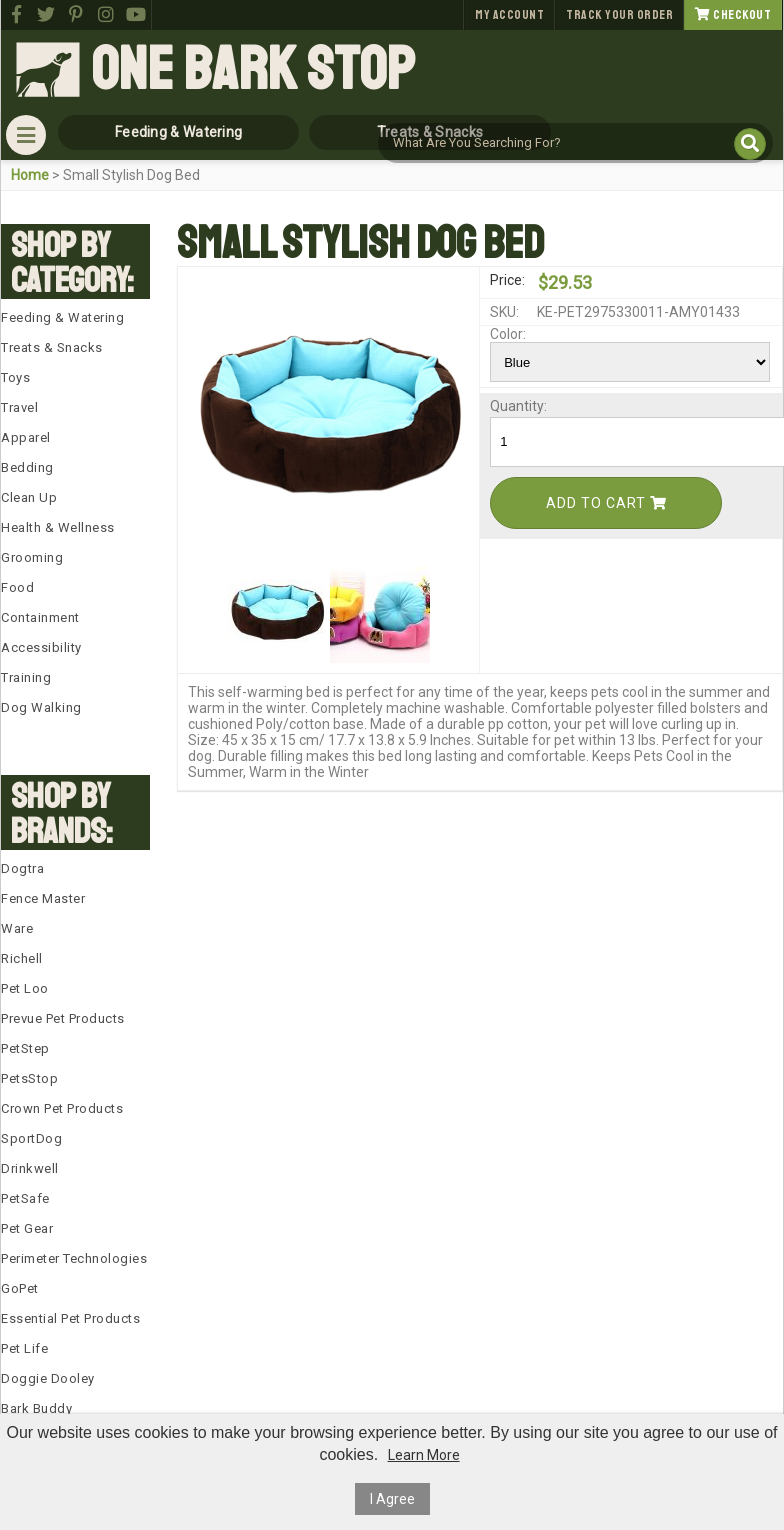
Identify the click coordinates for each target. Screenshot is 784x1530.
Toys (15, 377)
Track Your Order (619, 15)
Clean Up (29, 497)
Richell (22, 958)
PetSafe (25, 1198)
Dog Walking (41, 707)
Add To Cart (606, 503)
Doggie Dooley (48, 1378)
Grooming (32, 557)
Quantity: (512, 406)
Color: (508, 334)
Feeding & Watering (62, 317)
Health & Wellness (58, 527)
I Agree (392, 1499)
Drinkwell (30, 1168)
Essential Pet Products (70, 1318)
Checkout (733, 15)
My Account (509, 15)
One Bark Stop (253, 70)
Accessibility (41, 647)
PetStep (25, 1048)
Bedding (27, 467)
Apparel (26, 437)
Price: (507, 280)
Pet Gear (27, 1228)
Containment (40, 617)
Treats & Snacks (52, 347)
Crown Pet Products (62, 1108)
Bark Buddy (36, 1408)
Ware (17, 928)
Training (26, 677)
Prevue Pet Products (63, 1018)
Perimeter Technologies (74, 1258)
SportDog (31, 1138)
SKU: (504, 312)
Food (17, 587)
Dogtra (22, 868)
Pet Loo (25, 988)
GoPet (20, 1288)
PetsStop (29, 1078)
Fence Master (43, 898)
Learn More (424, 1455)
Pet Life (24, 1348)
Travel (19, 407)
